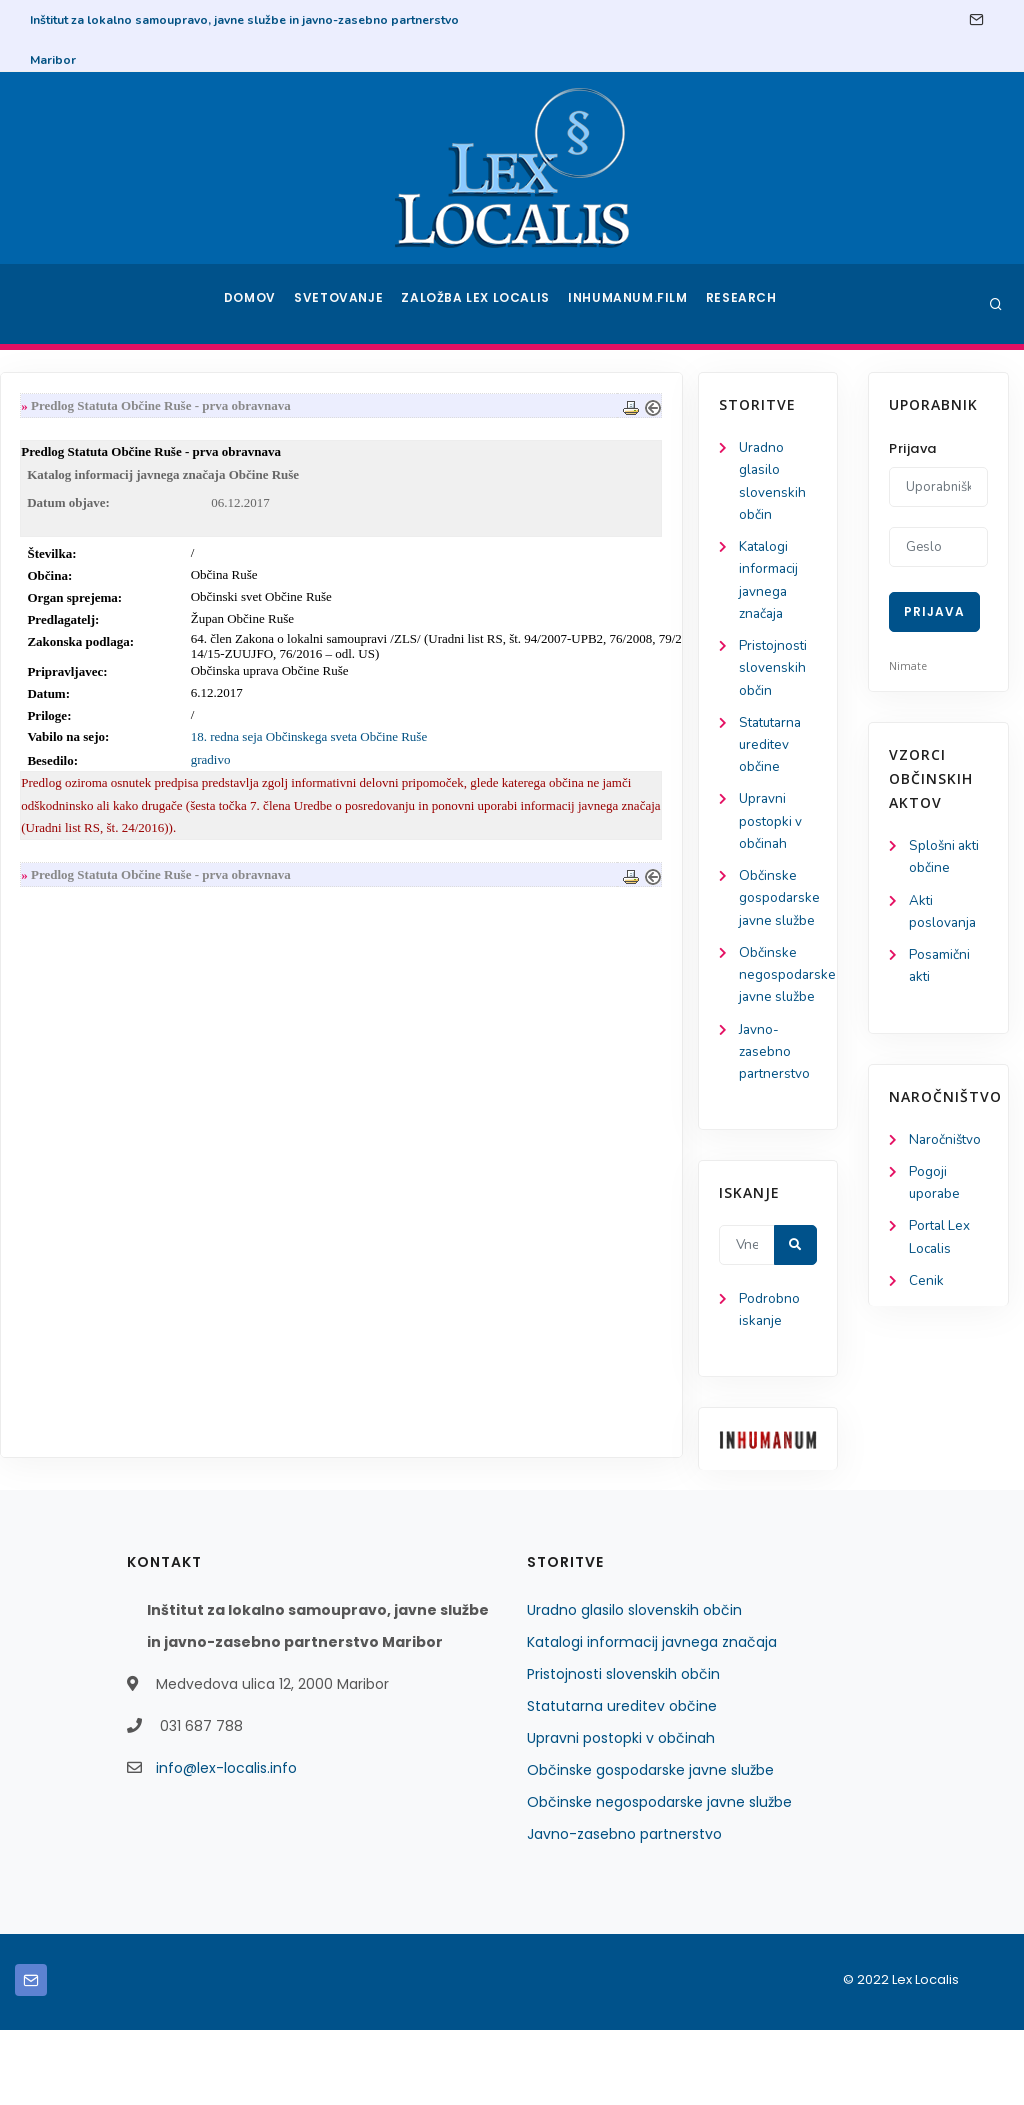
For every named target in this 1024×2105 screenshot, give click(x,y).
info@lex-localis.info (226, 1843)
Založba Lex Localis (482, 304)
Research (743, 304)
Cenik (926, 1291)
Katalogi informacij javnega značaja (652, 1717)
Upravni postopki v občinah (88, 836)
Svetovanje (346, 304)
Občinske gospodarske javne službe (650, 1845)
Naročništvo (946, 1145)
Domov (252, 304)
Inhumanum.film (630, 304)
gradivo (387, 764)
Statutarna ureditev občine (90, 756)
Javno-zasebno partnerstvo (93, 1121)
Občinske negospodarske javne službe (659, 1877)
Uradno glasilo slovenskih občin (634, 1685)
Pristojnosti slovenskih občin (91, 677)
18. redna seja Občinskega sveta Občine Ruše (485, 741)
